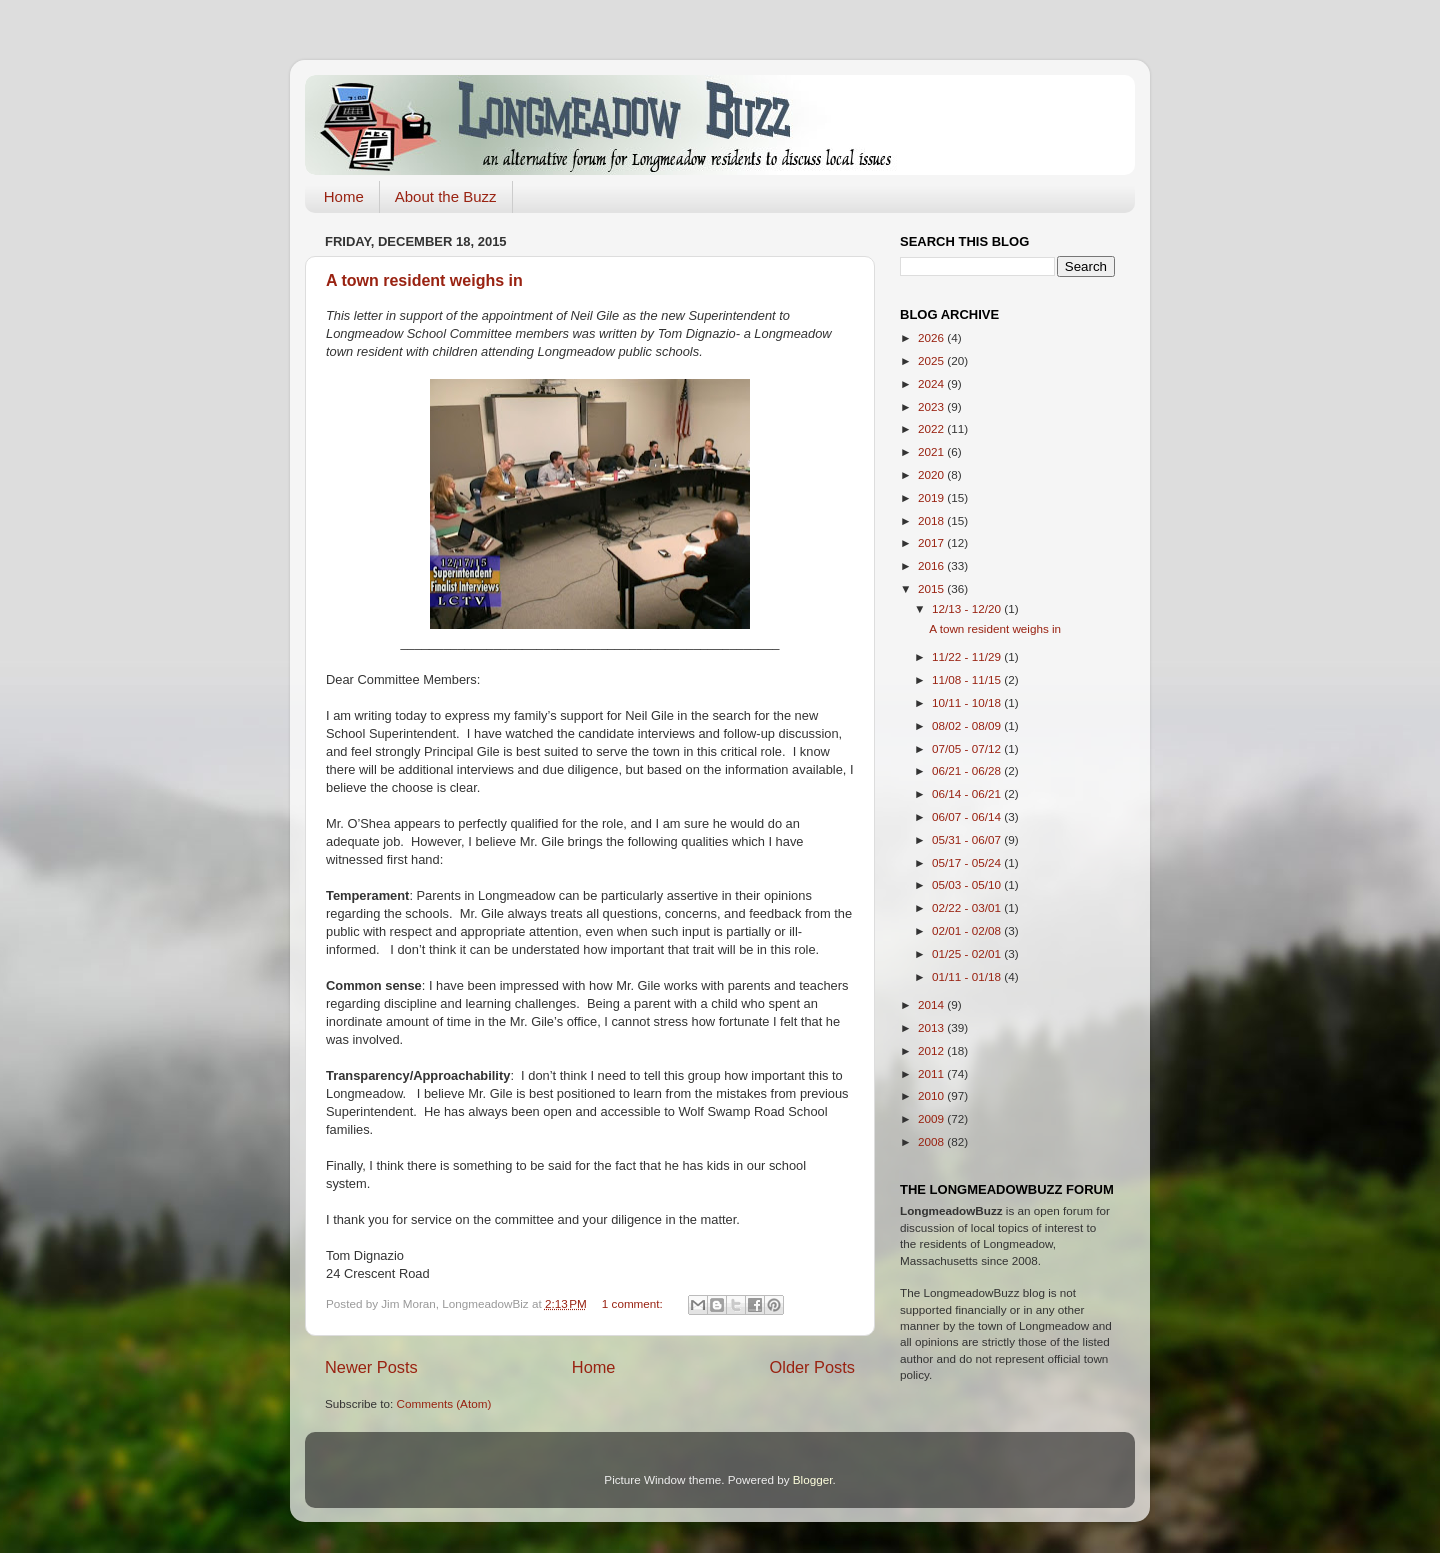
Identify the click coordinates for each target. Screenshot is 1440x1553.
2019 (932, 497)
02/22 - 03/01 (968, 907)
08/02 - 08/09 (968, 725)
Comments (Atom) (443, 1403)
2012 (932, 1050)
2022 (932, 428)
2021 (932, 451)
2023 (932, 406)
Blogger (813, 1479)
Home (344, 196)
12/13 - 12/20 (968, 608)
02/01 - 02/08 (968, 930)
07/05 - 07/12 (968, 748)
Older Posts (812, 1367)
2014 (932, 1004)
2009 (932, 1118)
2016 (932, 565)
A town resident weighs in (424, 280)
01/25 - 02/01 (968, 953)
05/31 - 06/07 (968, 839)
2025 (932, 360)
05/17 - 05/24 (968, 862)
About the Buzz (446, 196)
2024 (932, 383)
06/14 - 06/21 (968, 793)
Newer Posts (371, 1367)
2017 (932, 542)
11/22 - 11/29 (968, 656)
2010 (932, 1095)
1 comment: (634, 1303)
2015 (932, 588)
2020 (932, 474)
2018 (932, 520)
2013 (932, 1027)
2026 (932, 337)
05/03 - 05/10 (968, 884)
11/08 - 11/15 (968, 679)
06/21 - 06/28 (968, 770)
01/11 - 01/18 (968, 976)
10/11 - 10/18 (968, 702)
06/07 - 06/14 (968, 816)
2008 (932, 1141)
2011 (932, 1073)
